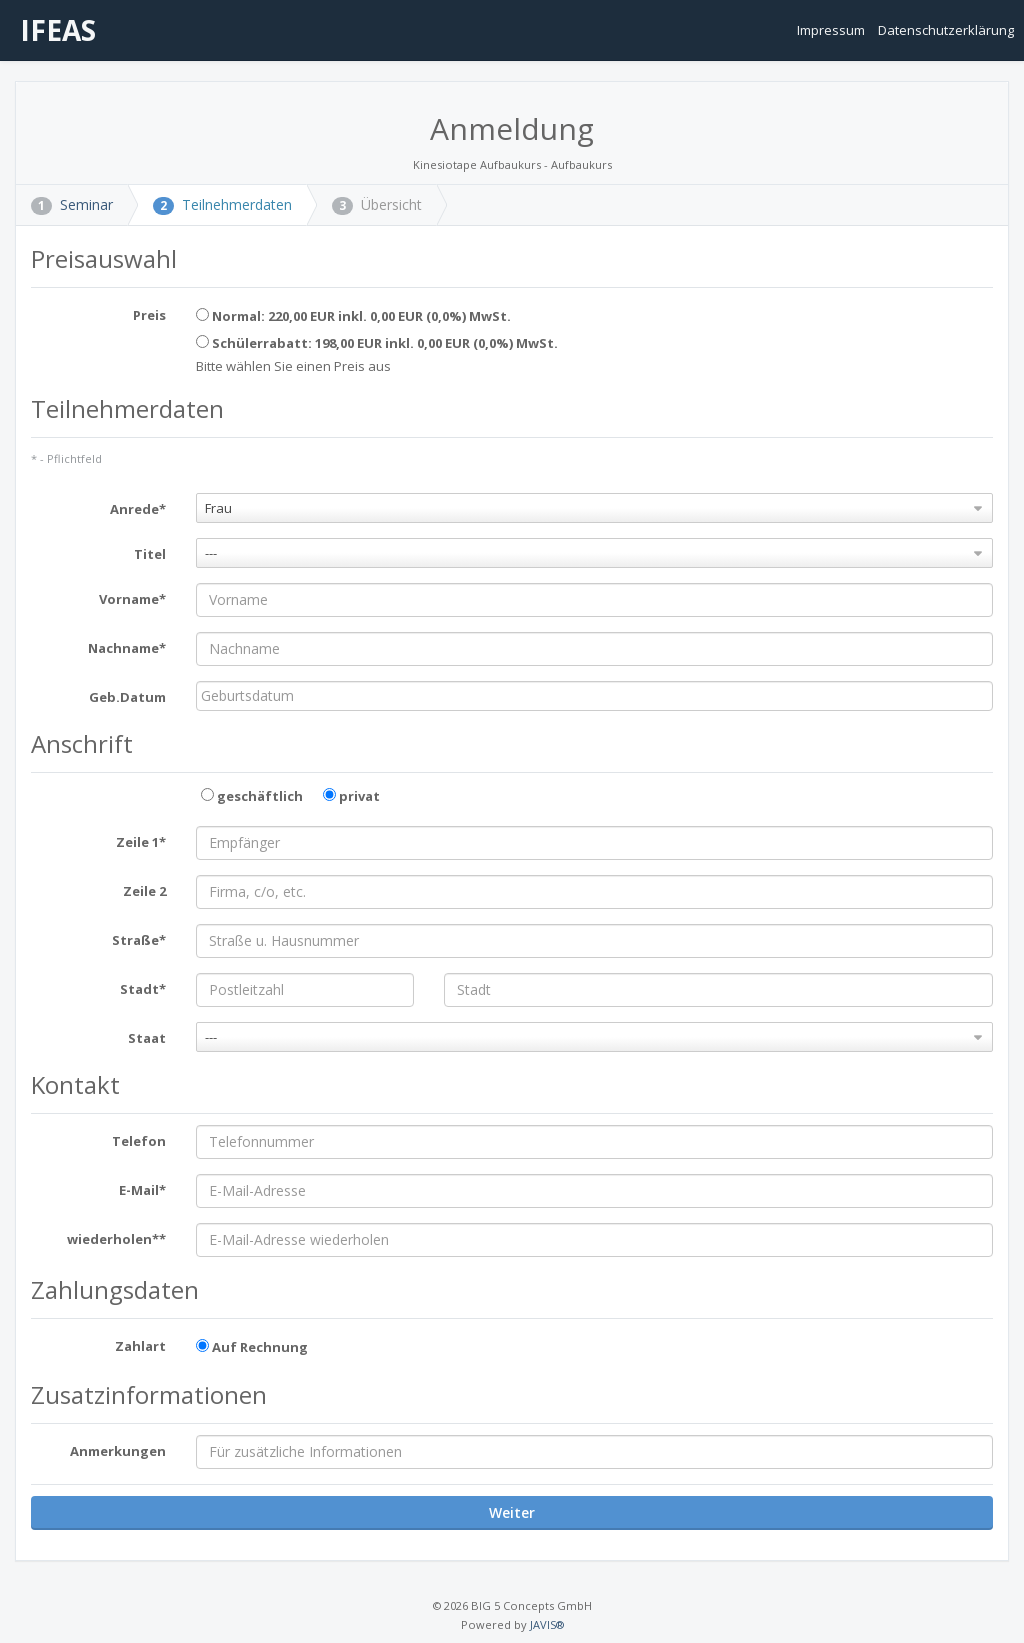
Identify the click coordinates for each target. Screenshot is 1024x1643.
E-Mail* (142, 1190)
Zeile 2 (144, 891)
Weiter (512, 1512)
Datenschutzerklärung (946, 30)
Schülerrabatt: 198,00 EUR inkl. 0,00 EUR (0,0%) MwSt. (377, 343)
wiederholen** (116, 1239)
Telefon (139, 1141)
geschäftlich (252, 796)
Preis (149, 315)
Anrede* (138, 509)
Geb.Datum (127, 697)
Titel (150, 554)
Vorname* (132, 599)
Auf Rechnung (252, 1347)
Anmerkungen (118, 1451)
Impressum (832, 30)
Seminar (72, 204)
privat (351, 796)
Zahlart (140, 1346)
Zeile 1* (141, 842)
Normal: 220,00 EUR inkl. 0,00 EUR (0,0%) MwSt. (353, 316)
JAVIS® (547, 1624)
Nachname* (127, 648)
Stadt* (143, 989)
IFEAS (54, 30)
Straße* (139, 940)
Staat (147, 1038)
